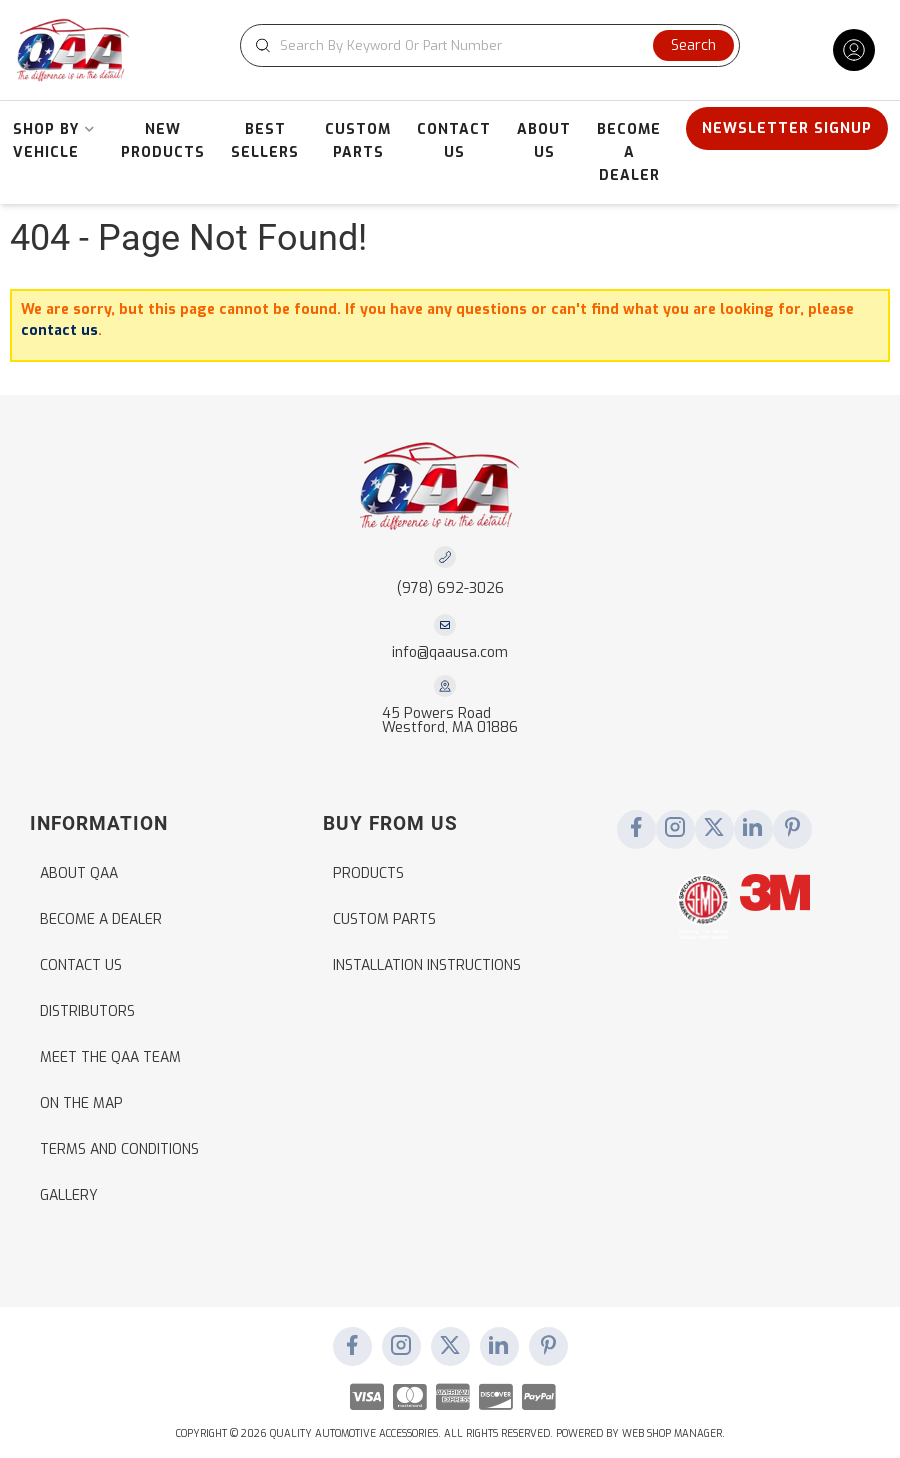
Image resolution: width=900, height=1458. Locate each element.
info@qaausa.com (450, 653)
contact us (59, 330)
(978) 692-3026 (450, 588)
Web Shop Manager (672, 1433)
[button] (490, 45)
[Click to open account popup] (854, 50)
